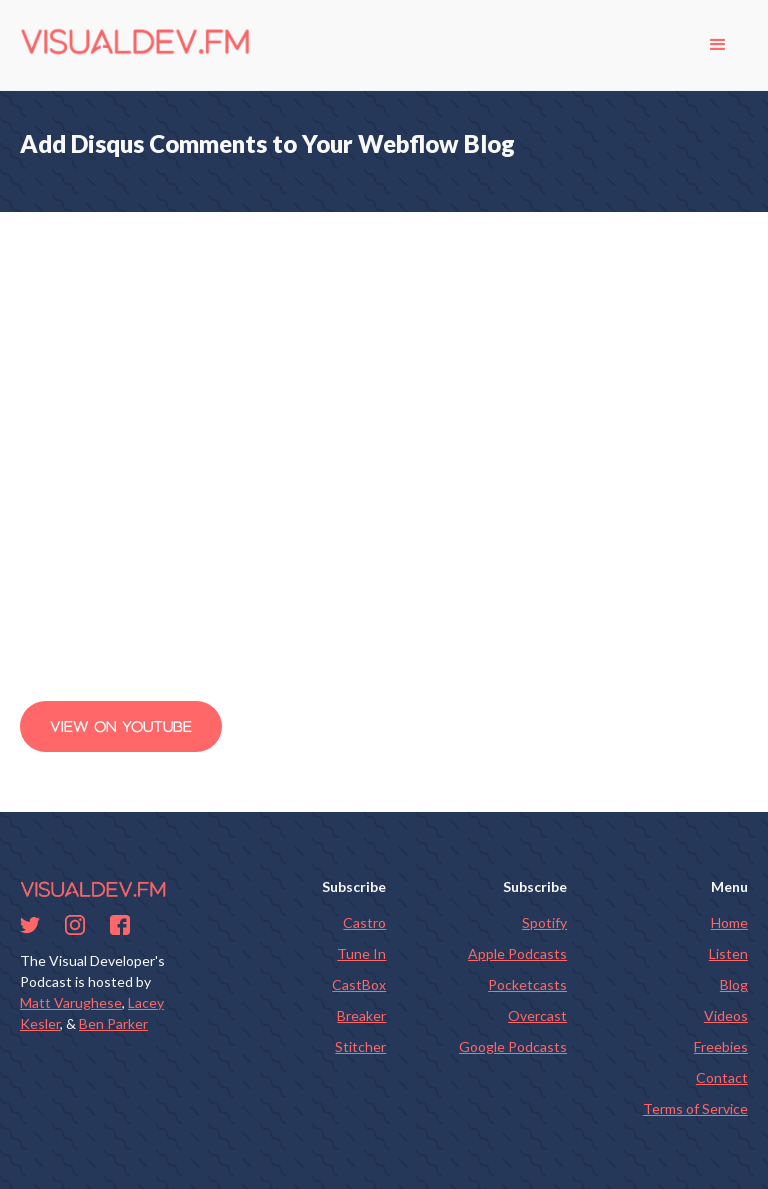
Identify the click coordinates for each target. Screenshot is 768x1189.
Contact (722, 1077)
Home (729, 922)
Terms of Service (695, 1108)
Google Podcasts (513, 1046)
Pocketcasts (527, 984)
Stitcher (360, 1046)
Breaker (361, 1015)
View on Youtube (121, 726)
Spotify (544, 922)
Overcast (537, 1015)
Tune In (361, 953)
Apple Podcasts (517, 953)
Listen (728, 953)
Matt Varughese (71, 1002)
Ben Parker (113, 1023)
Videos (726, 1015)
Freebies (721, 1046)
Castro (364, 922)
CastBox (359, 984)
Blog (734, 984)
